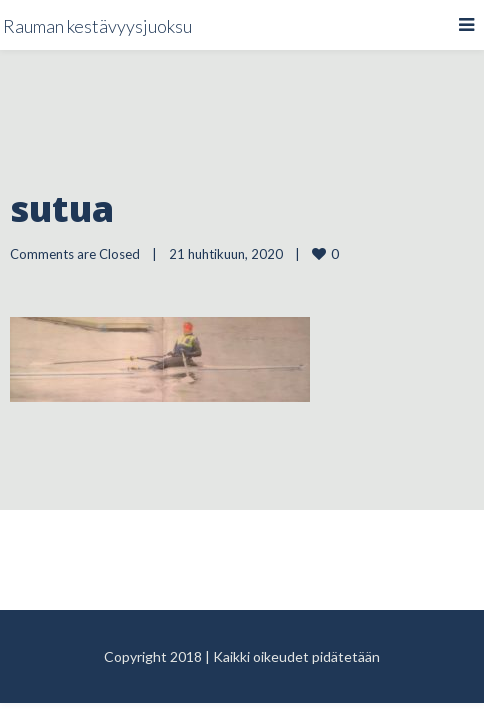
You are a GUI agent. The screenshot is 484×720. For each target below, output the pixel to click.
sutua (62, 208)
